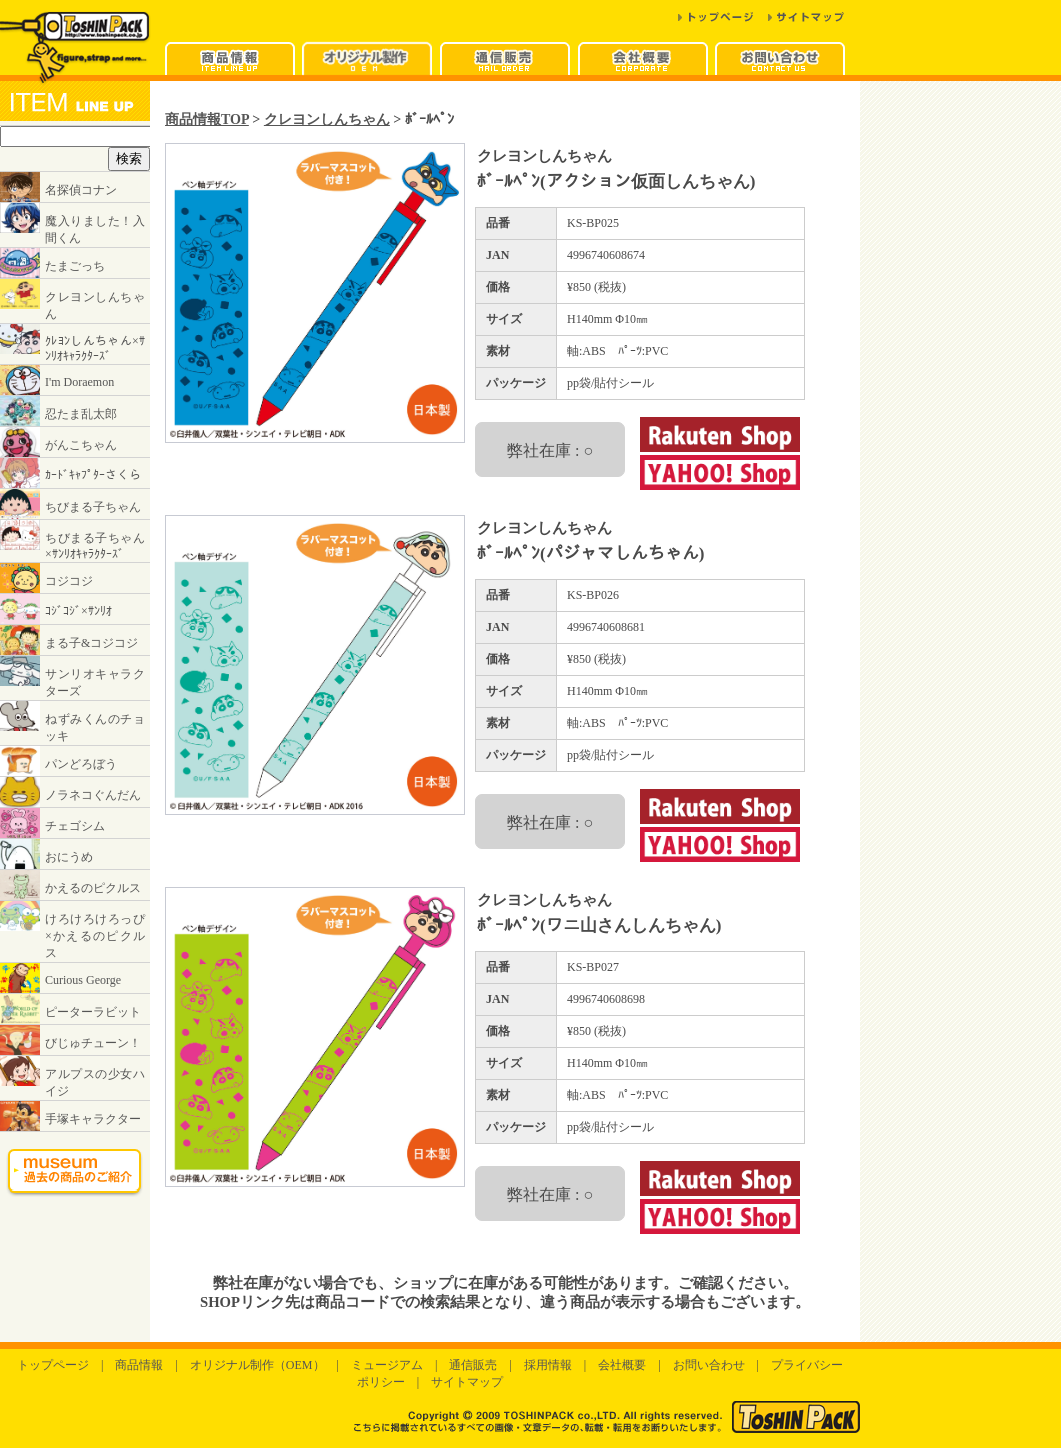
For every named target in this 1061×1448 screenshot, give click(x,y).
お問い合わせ (709, 1365)
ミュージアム (387, 1365)
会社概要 (622, 1365)
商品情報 (139, 1365)
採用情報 (548, 1365)
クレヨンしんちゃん (327, 119)
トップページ (53, 1365)
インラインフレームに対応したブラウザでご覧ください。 (75, 654)
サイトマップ (467, 1382)
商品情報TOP (207, 119)
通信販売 (473, 1365)
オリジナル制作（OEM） (257, 1365)
